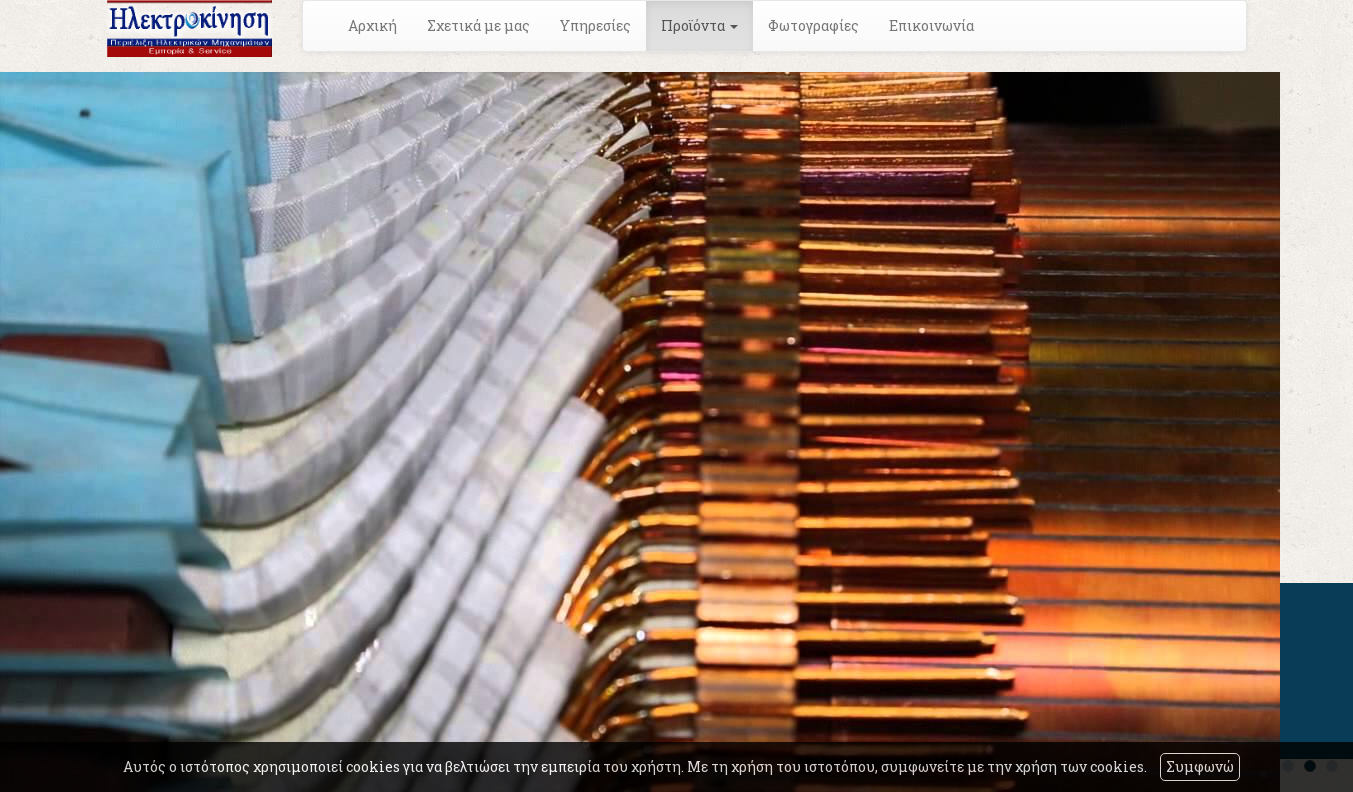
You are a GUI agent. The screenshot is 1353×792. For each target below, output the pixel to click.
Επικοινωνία (931, 25)
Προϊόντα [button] (699, 25)
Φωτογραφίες (813, 25)
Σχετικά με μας (478, 25)
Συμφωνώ (1200, 766)
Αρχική (372, 25)
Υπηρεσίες (595, 25)
